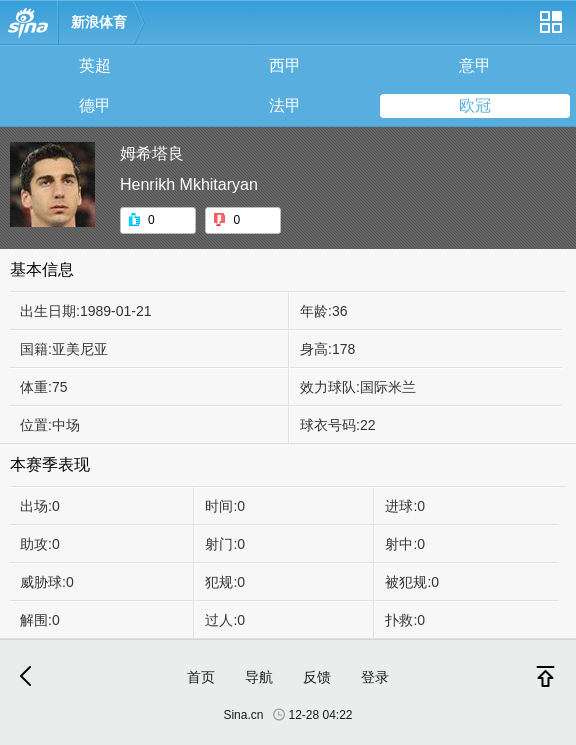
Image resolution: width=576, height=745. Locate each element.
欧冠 (475, 105)
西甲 (285, 65)
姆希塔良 (152, 153)
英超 (95, 65)
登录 (375, 677)
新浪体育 (99, 22)
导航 (259, 677)
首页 (201, 677)
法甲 (285, 105)
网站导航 (550, 29)
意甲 (475, 65)
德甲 (95, 105)
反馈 (317, 677)
